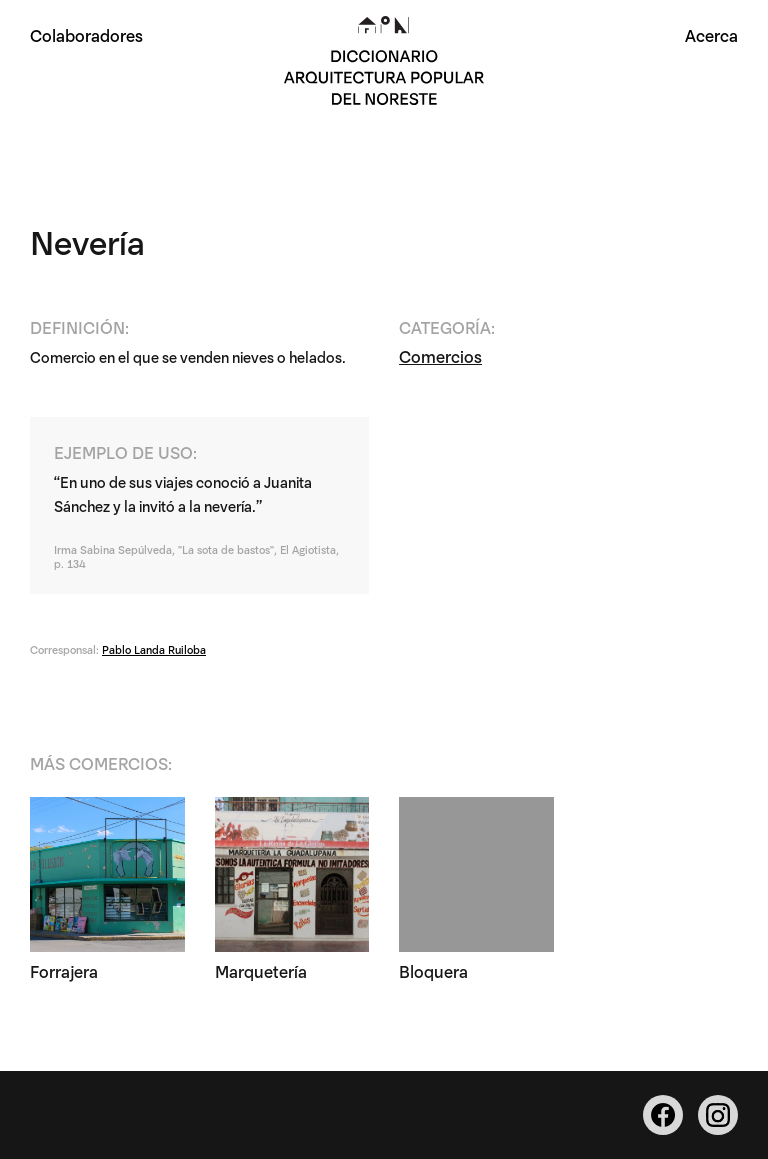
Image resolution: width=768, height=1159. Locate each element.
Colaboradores (86, 34)
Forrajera (64, 970)
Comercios (440, 355)
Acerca (711, 34)
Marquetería (261, 970)
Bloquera (433, 970)
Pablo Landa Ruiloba (154, 649)
